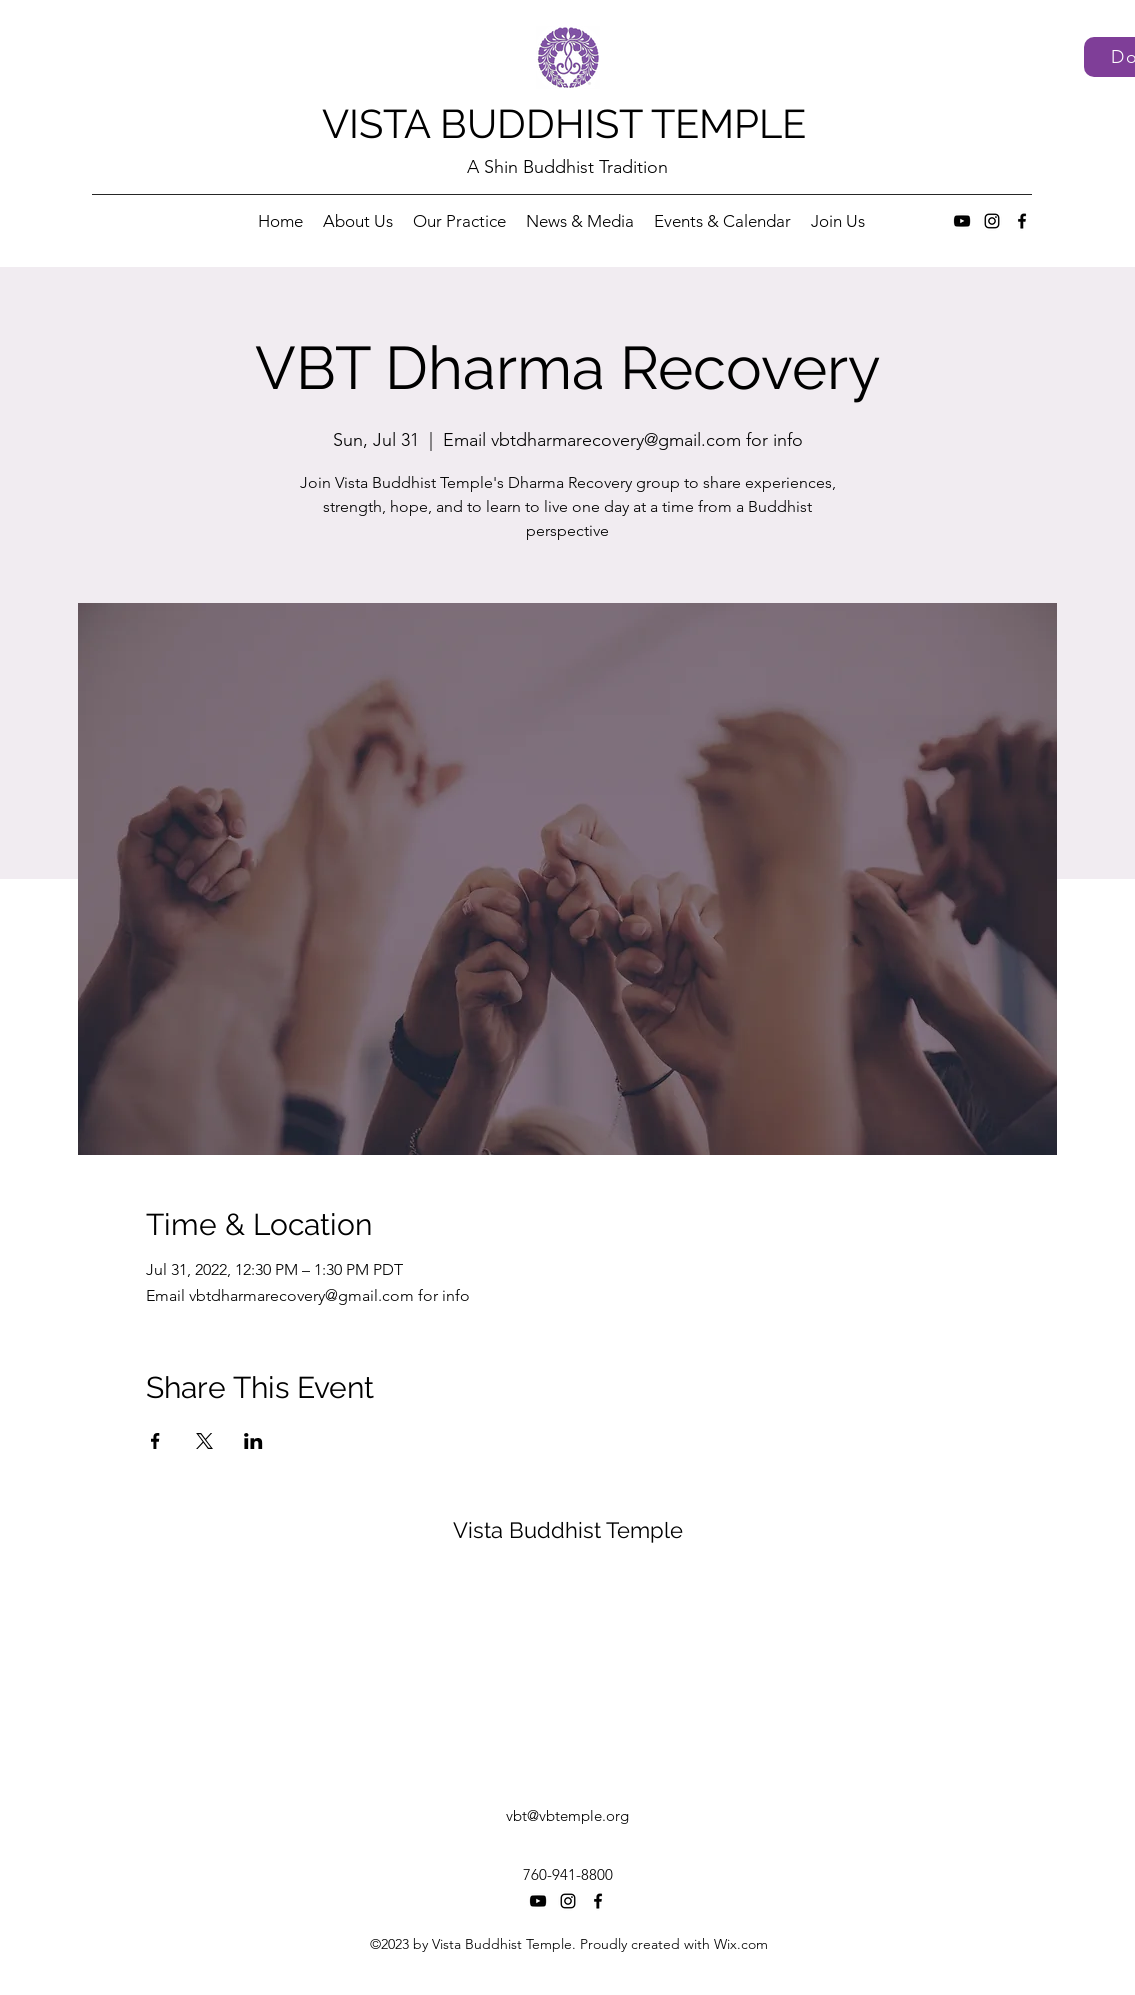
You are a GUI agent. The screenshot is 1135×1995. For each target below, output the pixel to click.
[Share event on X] (204, 1441)
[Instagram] (992, 221)
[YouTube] (962, 221)
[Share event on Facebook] (155, 1441)
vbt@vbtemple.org (567, 1815)
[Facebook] (1022, 221)
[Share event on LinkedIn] (253, 1441)
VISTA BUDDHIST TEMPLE (564, 123)
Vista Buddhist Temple (568, 1530)
